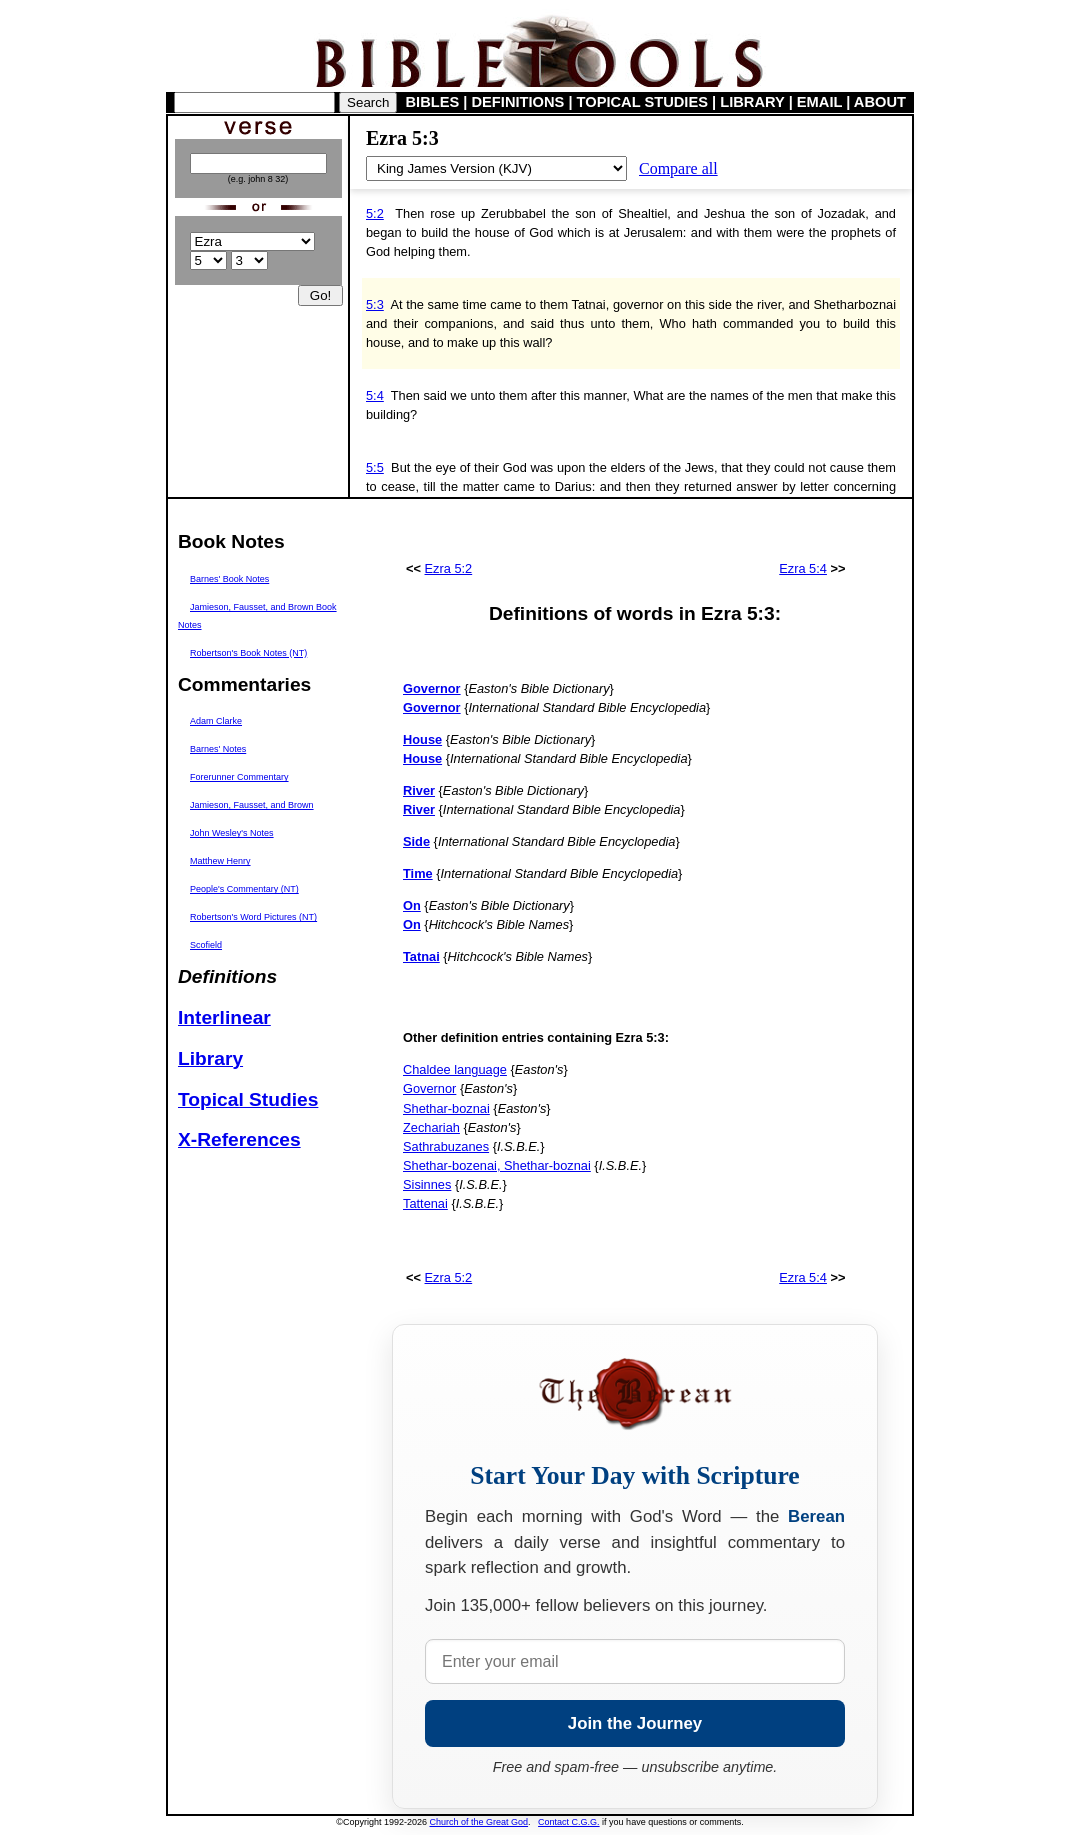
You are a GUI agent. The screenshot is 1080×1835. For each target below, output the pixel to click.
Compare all (678, 168)
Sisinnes (427, 1184)
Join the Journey (635, 1723)
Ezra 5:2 (449, 568)
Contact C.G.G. (569, 1822)
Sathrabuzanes (446, 1146)
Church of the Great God (479, 1822)
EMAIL (819, 102)
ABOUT (880, 102)
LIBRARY (752, 102)
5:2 (375, 213)
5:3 (375, 304)
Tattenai (425, 1203)
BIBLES (433, 102)
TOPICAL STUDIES (642, 102)
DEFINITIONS (518, 102)
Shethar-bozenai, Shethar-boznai (497, 1165)
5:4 (375, 395)
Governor (429, 1088)
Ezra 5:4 (803, 568)
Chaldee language (455, 1069)
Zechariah (431, 1127)
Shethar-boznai (446, 1108)
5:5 (375, 467)
